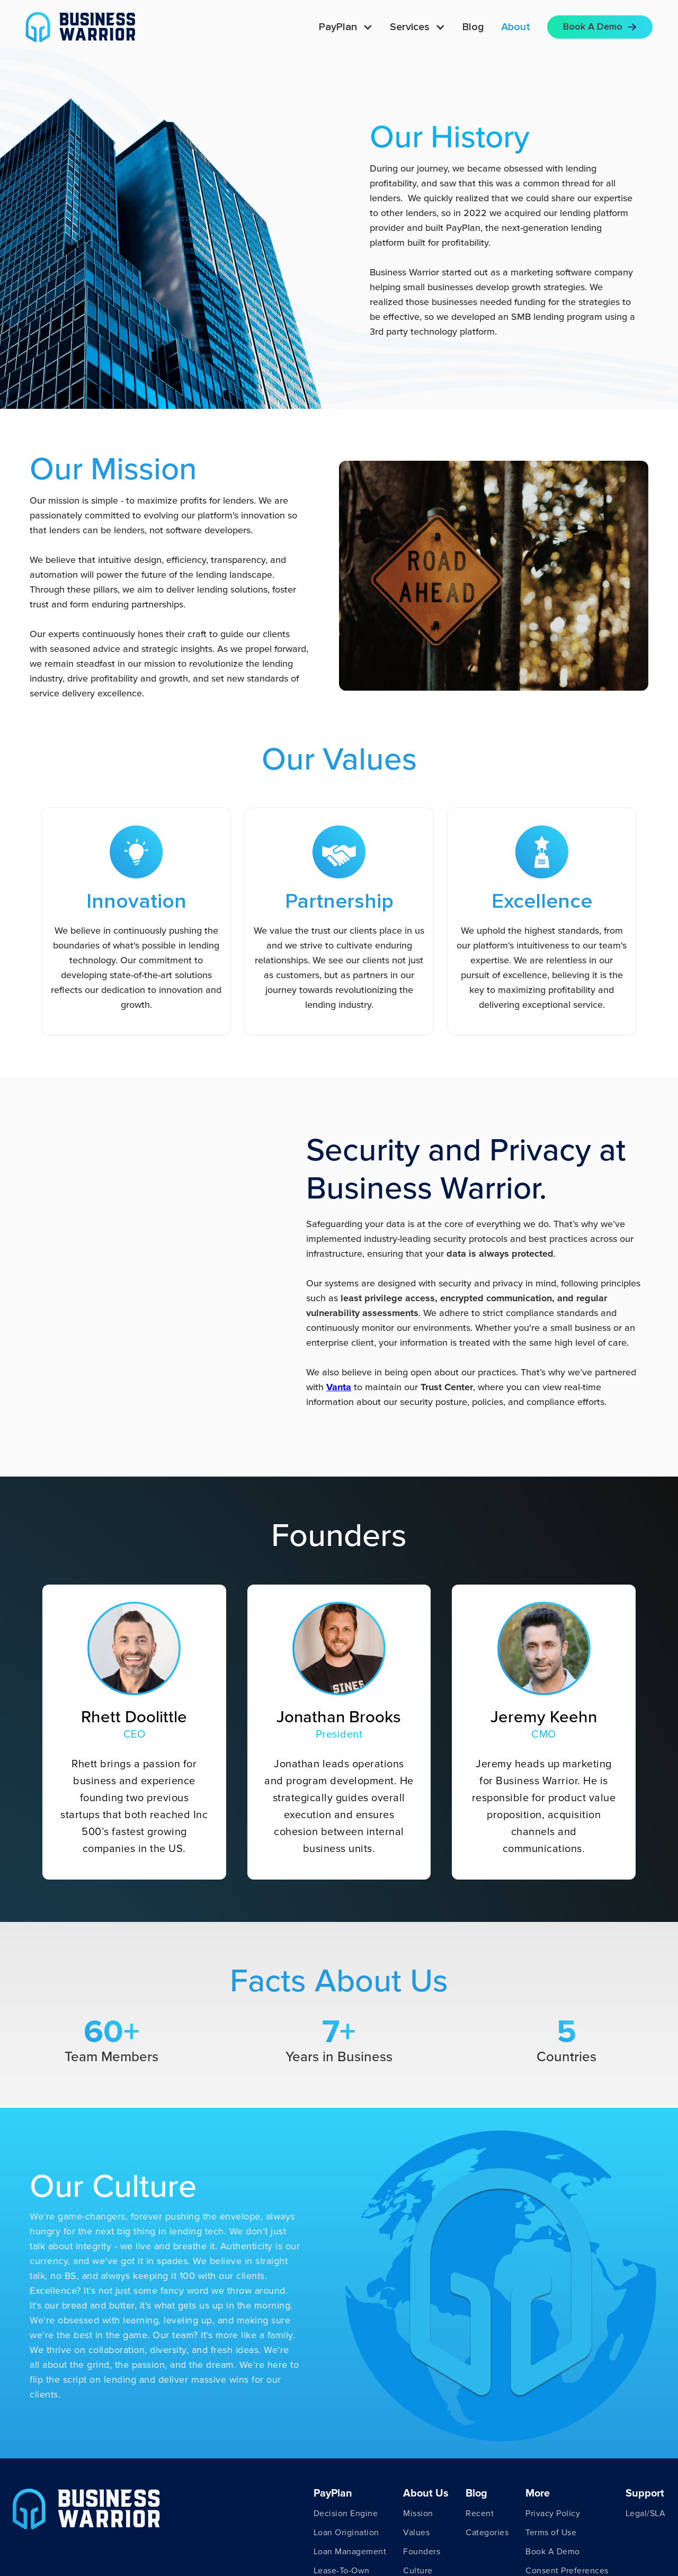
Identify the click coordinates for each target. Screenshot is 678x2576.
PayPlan (338, 27)
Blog (473, 27)
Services (410, 27)
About (515, 27)
